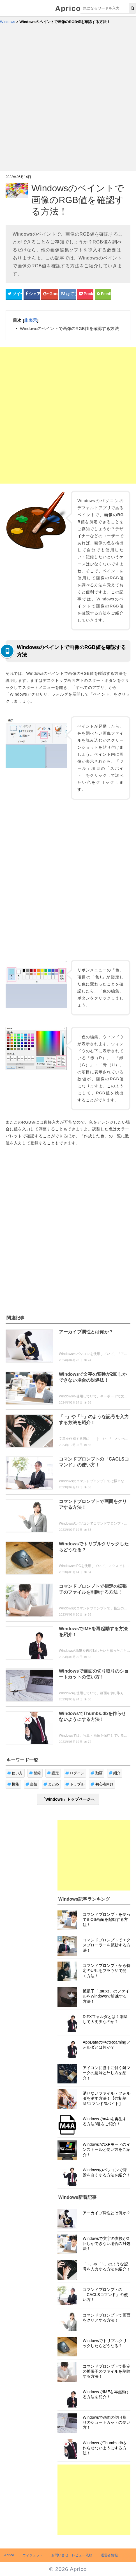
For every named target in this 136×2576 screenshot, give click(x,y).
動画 (97, 1773)
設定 (53, 1773)
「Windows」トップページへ (68, 1799)
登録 (35, 1773)
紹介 (115, 1773)
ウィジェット (32, 2555)
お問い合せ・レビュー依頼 (71, 2555)
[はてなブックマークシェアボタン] (67, 294)
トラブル (75, 1784)
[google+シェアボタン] (49, 294)
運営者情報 (109, 2555)
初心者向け (102, 1784)
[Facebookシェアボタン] (32, 294)
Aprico (68, 8)
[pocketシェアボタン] (85, 294)
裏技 (32, 1784)
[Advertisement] (68, 100)
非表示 (30, 320)
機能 (13, 1784)
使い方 (15, 1773)
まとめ (51, 1784)
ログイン (75, 1773)
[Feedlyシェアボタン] (103, 294)
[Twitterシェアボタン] (14, 294)
